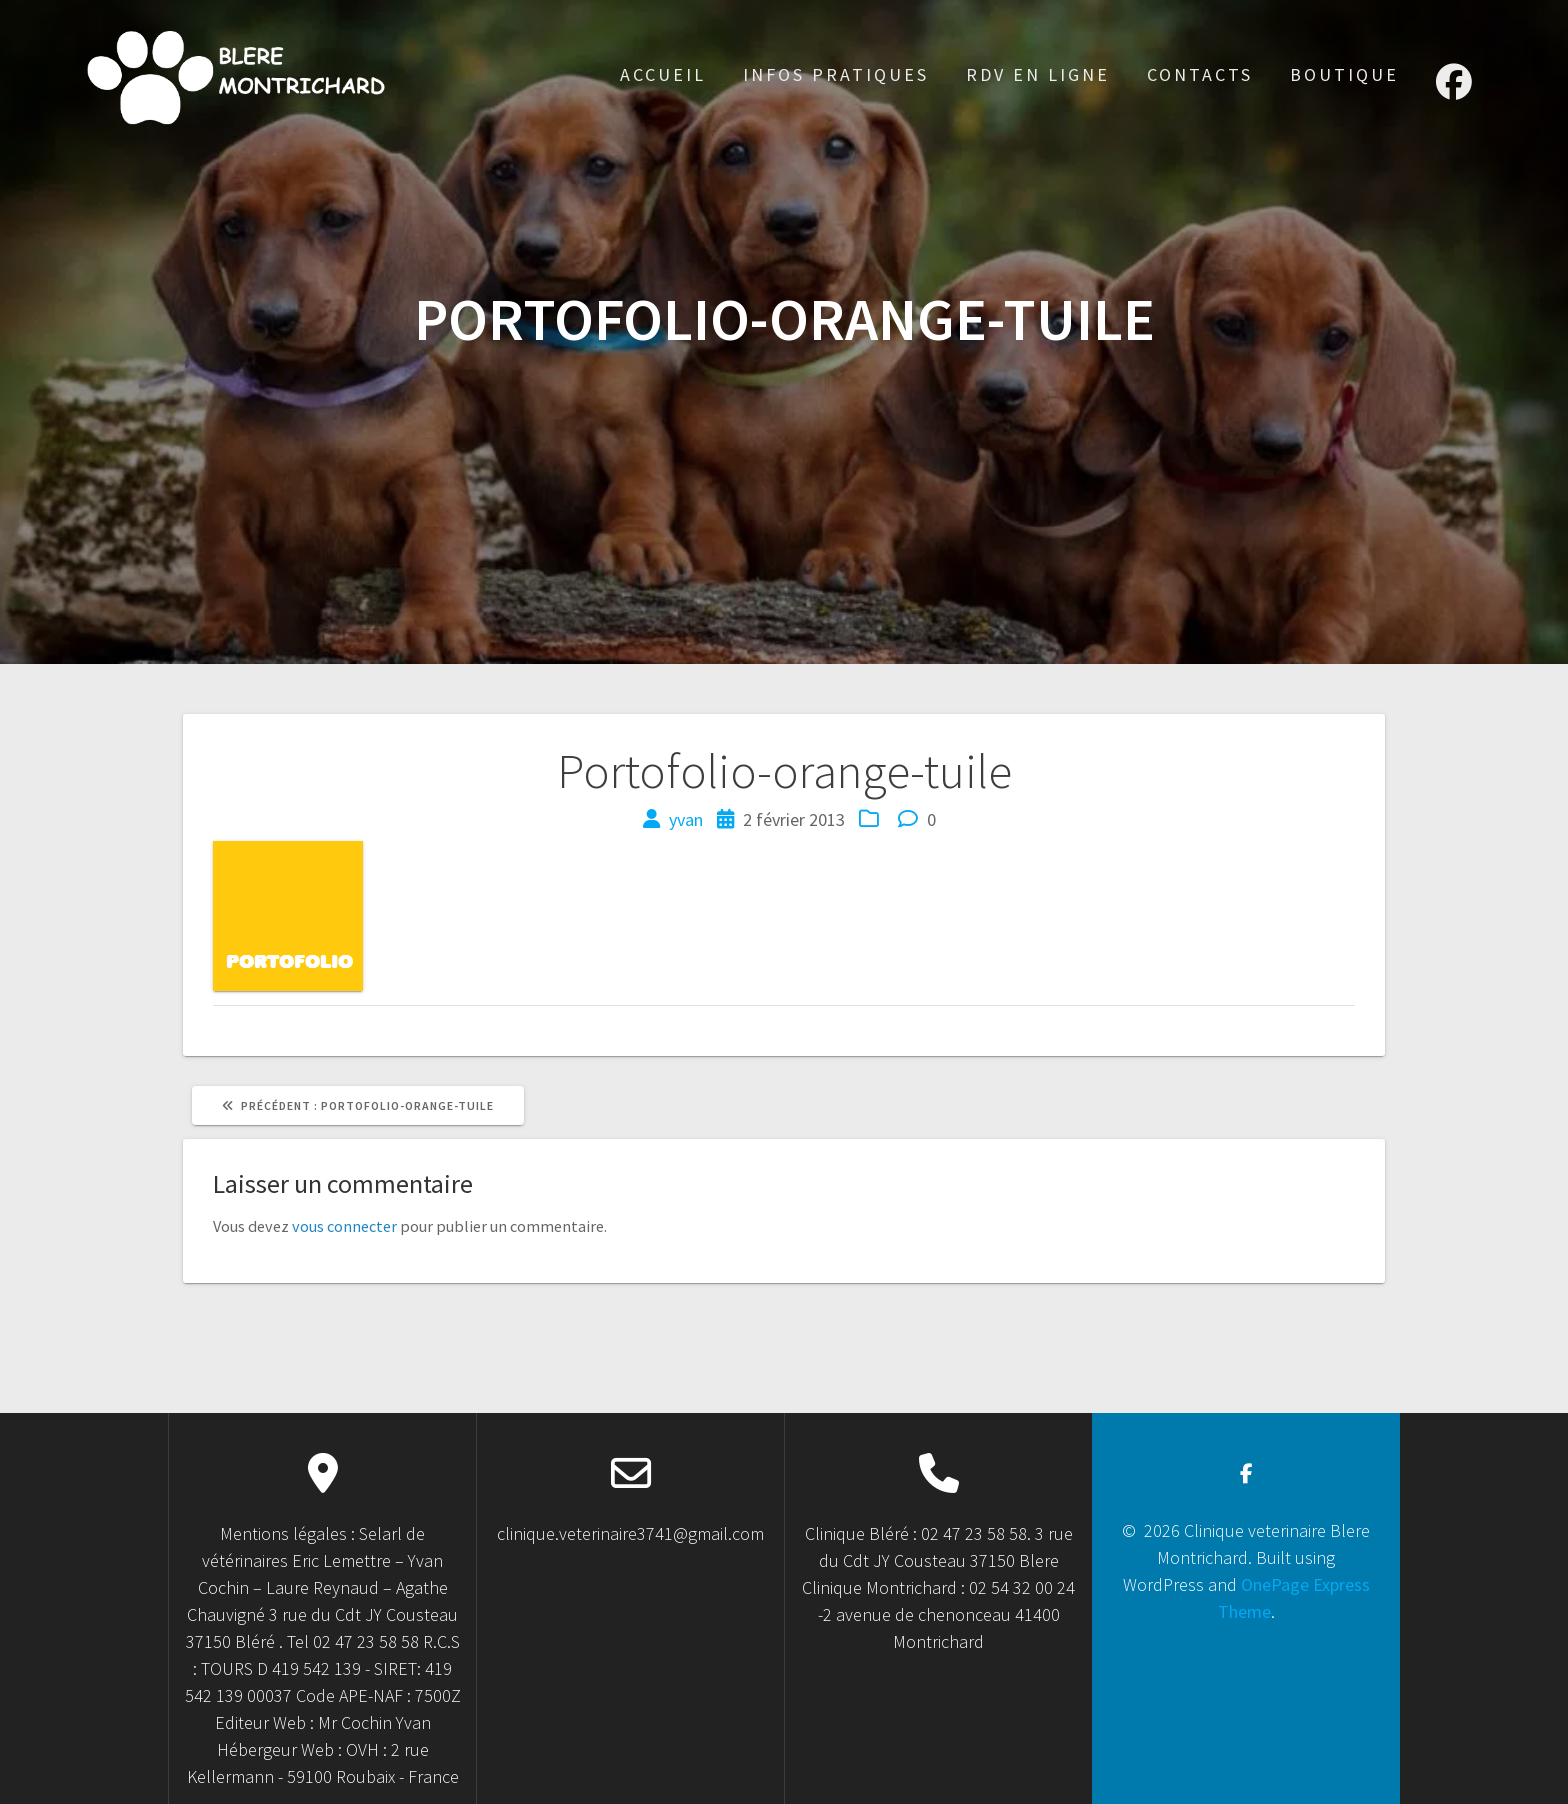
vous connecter (344, 1226)
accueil (663, 74)
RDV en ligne (1038, 74)
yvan (686, 819)
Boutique (1344, 74)
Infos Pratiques (836, 74)
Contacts (1200, 74)
